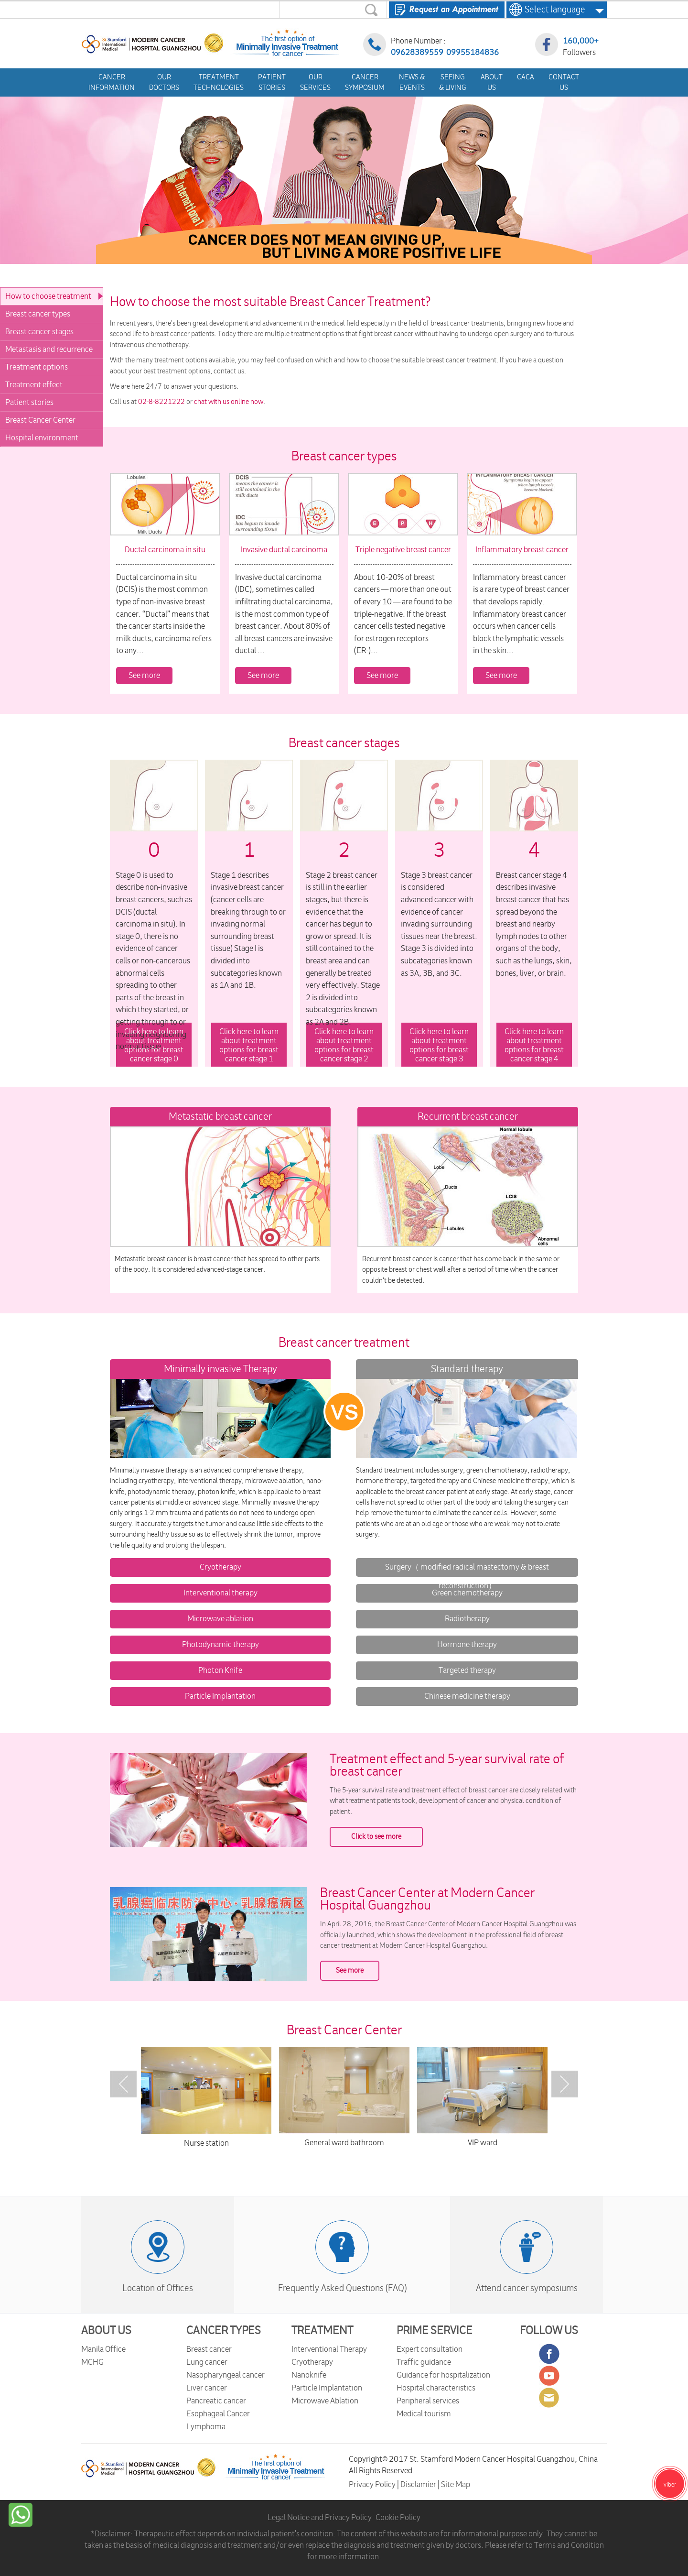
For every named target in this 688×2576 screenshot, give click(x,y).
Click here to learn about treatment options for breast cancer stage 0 (153, 1045)
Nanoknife (308, 2375)
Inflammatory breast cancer (522, 550)
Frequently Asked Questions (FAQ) (342, 2288)
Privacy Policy (373, 2484)
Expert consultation (429, 2349)
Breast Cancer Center (40, 420)
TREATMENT (322, 2330)
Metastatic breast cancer (220, 1117)
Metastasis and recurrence (49, 349)
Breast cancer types (37, 314)
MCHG (92, 2362)
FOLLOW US (549, 2330)
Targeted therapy (467, 1670)
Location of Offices (157, 2288)
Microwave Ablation (324, 2401)
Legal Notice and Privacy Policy (320, 2517)
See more (144, 675)
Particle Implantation (220, 1696)
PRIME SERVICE (435, 2330)
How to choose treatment (48, 296)
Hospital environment (41, 438)
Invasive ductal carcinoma (284, 550)
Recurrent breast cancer (468, 1117)
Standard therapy (467, 1369)
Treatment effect (34, 385)
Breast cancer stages (39, 332)
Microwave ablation (220, 1619)
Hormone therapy (467, 1644)
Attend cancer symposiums (527, 2288)
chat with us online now (228, 402)
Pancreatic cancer (216, 2401)
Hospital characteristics (436, 2388)
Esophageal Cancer (218, 2414)
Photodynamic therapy (220, 1644)
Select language (552, 9)
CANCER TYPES (223, 2330)
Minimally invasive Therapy (220, 1369)
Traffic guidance (424, 2362)
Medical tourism (424, 2414)
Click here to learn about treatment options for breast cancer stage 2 (344, 1045)
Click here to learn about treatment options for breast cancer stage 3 (439, 1045)
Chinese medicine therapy (467, 1696)
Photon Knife (220, 1670)
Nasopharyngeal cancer (225, 2375)
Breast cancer (209, 2349)
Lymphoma (206, 2427)
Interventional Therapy (329, 2349)
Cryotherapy (220, 1567)
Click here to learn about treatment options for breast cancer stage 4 (534, 1045)
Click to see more (376, 1837)
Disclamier (419, 2484)
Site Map (455, 2484)
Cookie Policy (398, 2517)
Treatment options (36, 367)
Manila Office (103, 2349)
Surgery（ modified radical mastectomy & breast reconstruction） (467, 1576)
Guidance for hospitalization (443, 2375)
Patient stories (29, 402)
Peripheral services (428, 2401)
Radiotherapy (467, 1619)
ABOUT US (106, 2330)
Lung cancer (206, 2362)
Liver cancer (206, 2388)
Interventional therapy (220, 1593)
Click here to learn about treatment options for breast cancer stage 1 (249, 1045)
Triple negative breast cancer (403, 550)
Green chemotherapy (467, 1593)
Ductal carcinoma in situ (165, 550)
